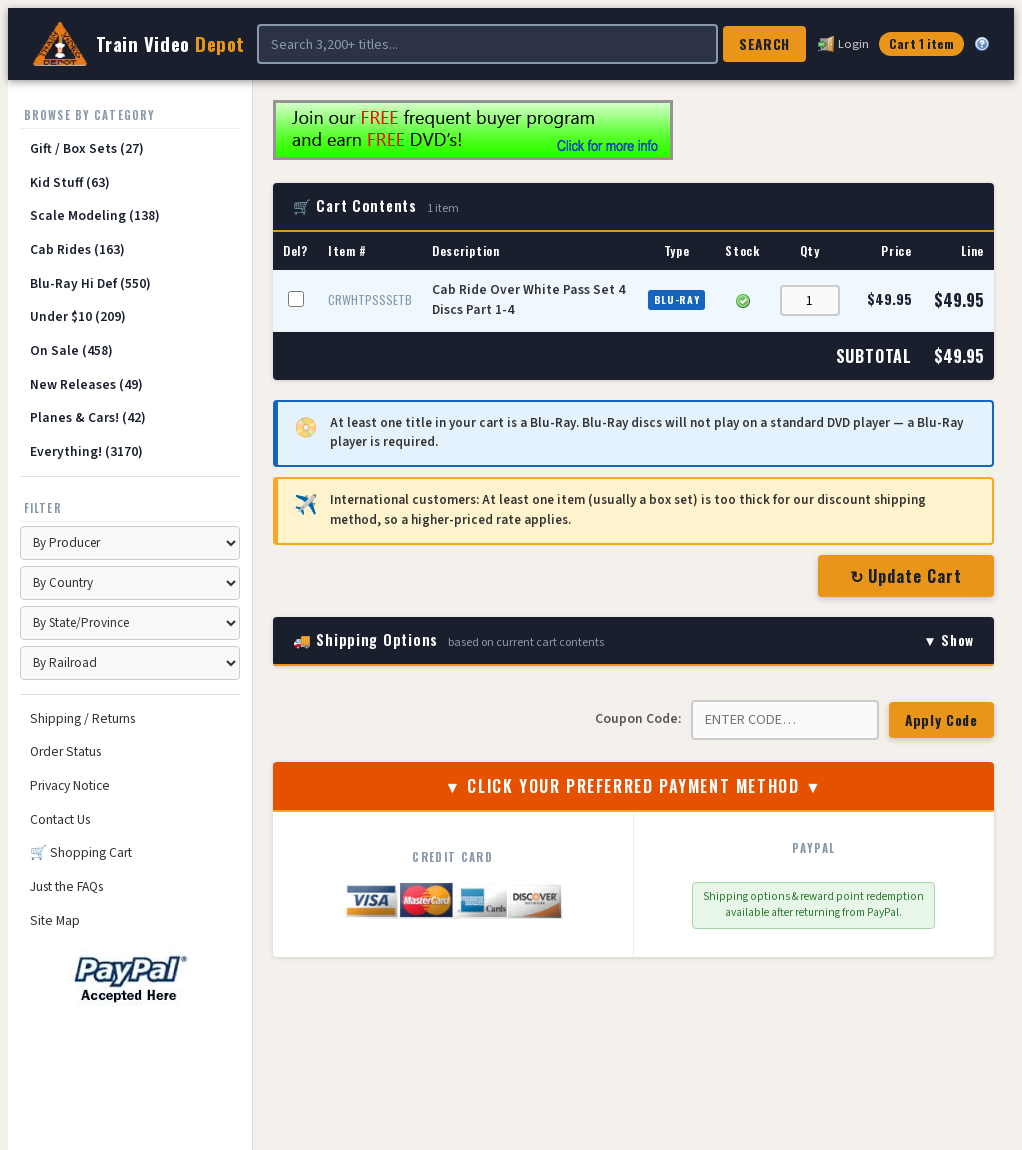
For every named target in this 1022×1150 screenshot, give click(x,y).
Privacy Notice (70, 785)
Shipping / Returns (82, 718)
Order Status (65, 751)
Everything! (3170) (86, 451)
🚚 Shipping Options (633, 640)
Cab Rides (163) (77, 249)
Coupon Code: (638, 718)
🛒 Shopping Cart (81, 852)
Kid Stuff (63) (70, 182)
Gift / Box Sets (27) (87, 148)
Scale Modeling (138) (95, 215)
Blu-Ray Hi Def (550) (90, 283)
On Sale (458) (71, 350)
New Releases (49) (86, 384)
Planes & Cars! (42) (88, 417)
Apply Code (941, 720)
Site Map (55, 920)
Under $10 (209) (78, 316)
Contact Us (60, 819)
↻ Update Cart (906, 576)
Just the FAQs (66, 886)
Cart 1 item (921, 43)
